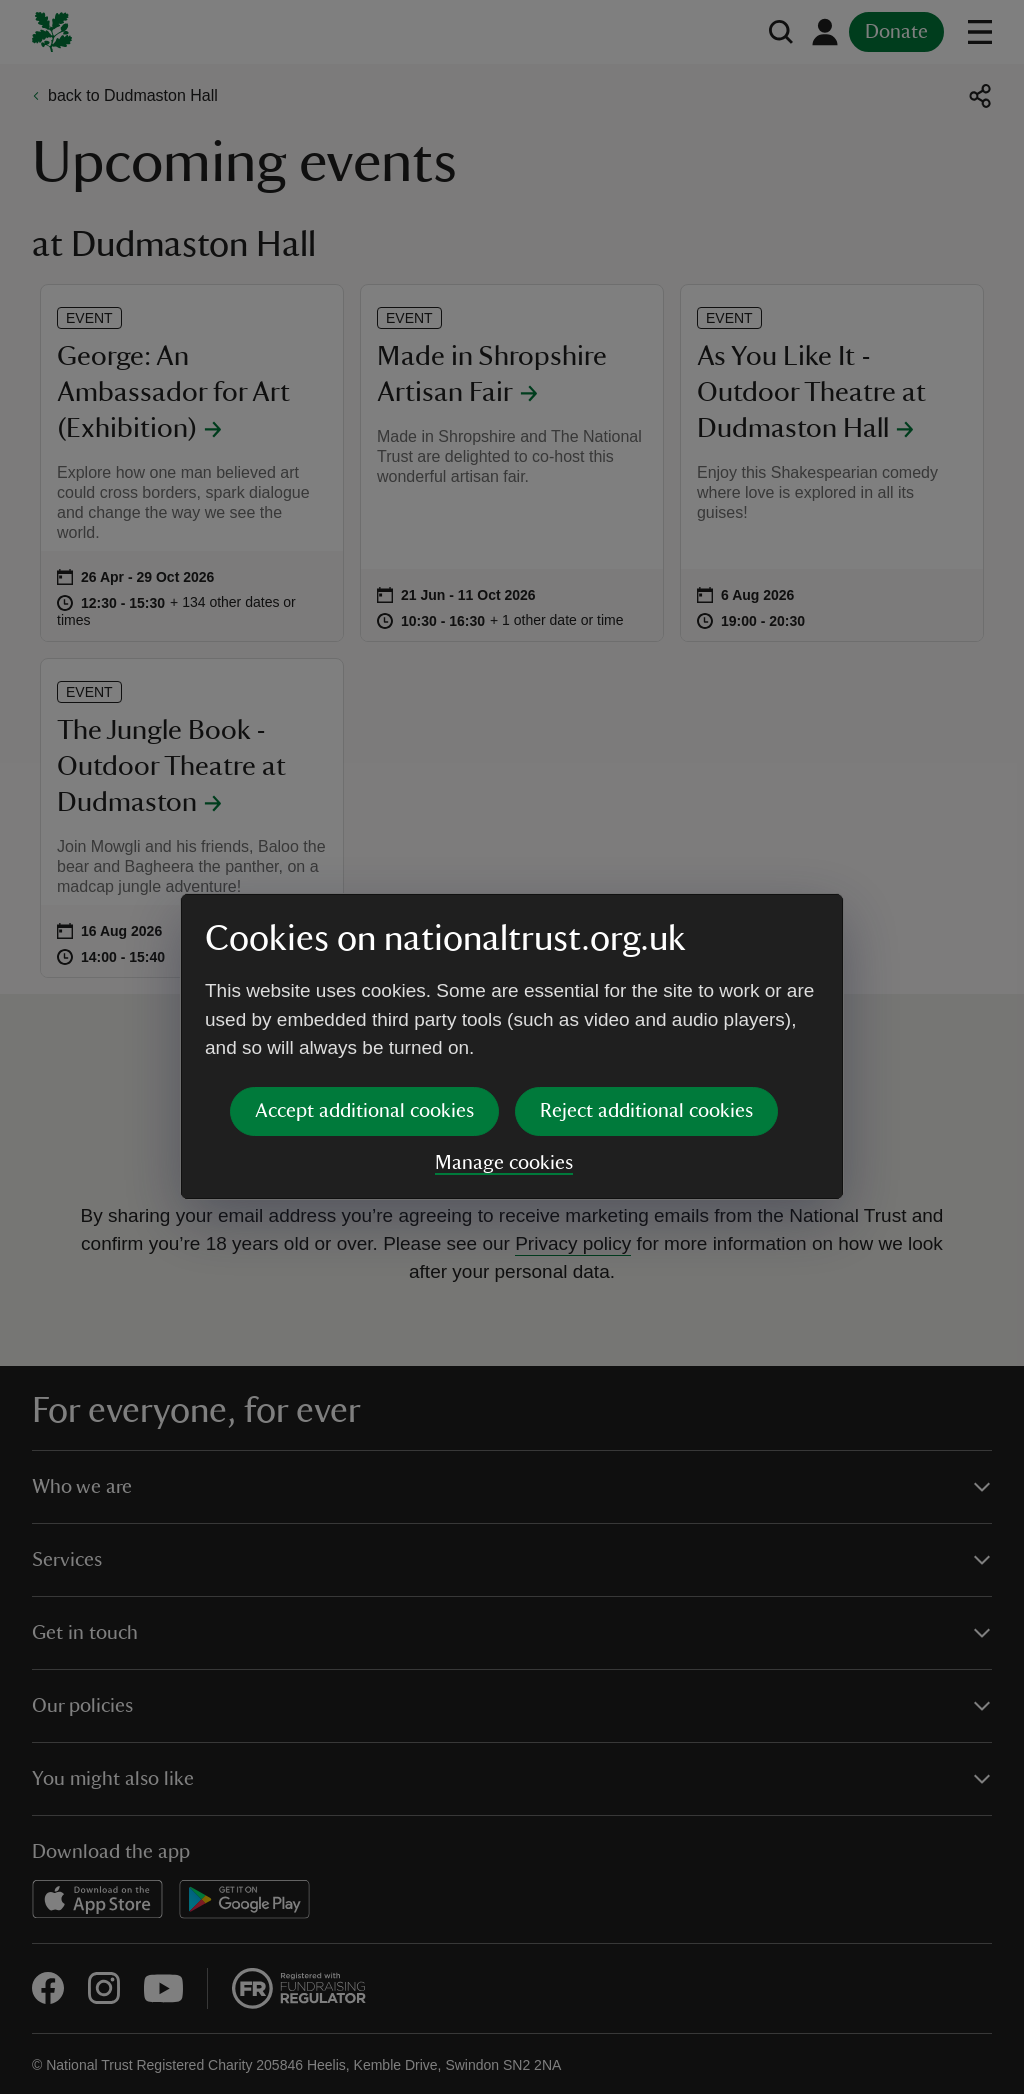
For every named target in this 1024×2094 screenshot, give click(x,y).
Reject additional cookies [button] (646, 1111)
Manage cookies (504, 1163)
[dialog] (512, 1046)
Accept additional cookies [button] (364, 1111)
